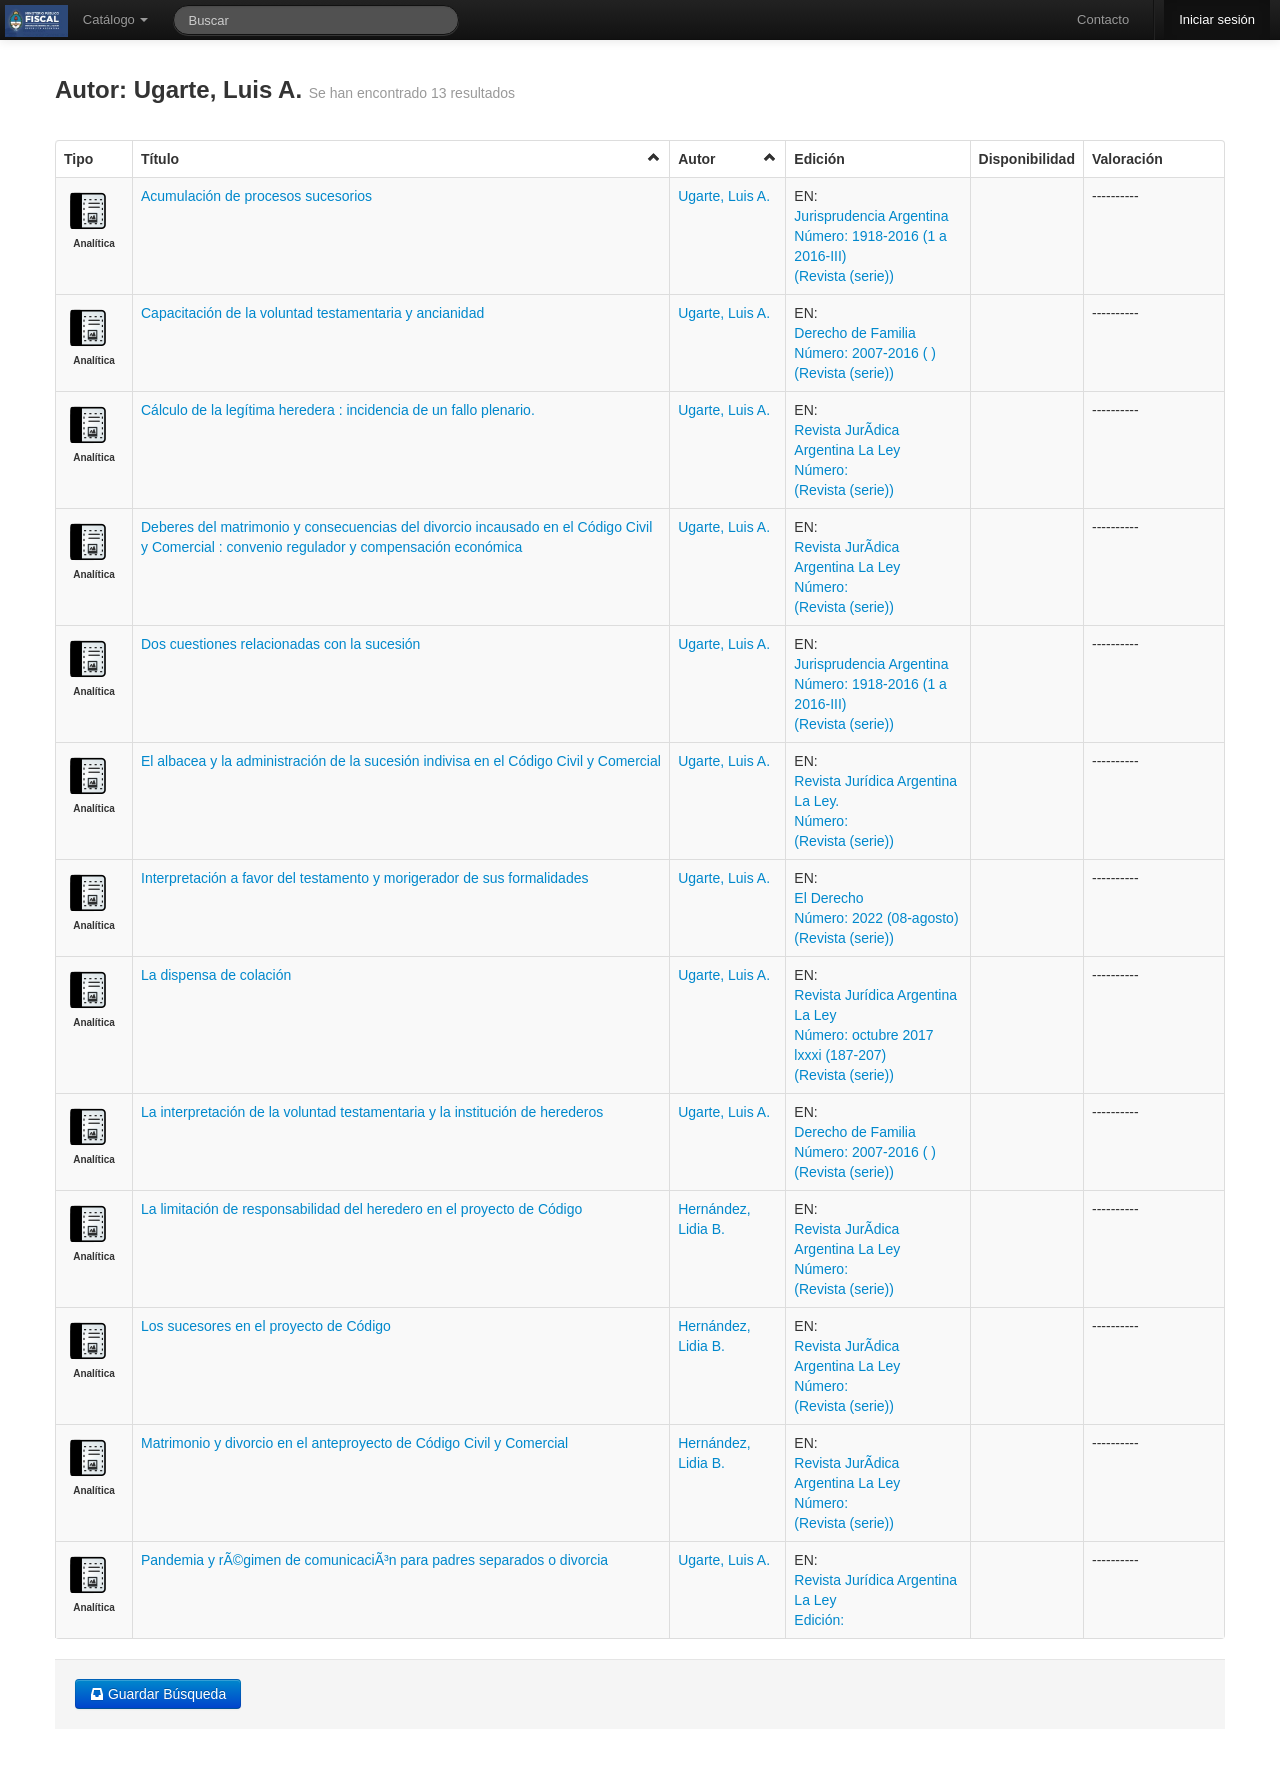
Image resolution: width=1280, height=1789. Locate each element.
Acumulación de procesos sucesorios (256, 196)
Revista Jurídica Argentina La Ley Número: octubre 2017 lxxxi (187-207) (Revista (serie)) (875, 1035)
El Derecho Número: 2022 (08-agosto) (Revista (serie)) (876, 918)
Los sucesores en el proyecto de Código (266, 1326)
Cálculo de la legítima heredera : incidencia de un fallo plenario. (338, 410)
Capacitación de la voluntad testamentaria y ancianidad (312, 313)
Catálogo (116, 19)
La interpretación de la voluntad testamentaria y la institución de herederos (372, 1112)
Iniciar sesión (1217, 19)
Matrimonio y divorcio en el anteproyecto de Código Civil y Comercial (354, 1443)
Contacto (1103, 19)
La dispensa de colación (216, 975)
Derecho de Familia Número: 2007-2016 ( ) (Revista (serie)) (865, 353)
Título (401, 158)
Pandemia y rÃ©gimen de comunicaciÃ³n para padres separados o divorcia (374, 1560)
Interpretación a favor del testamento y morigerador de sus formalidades (364, 878)
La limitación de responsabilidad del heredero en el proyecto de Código (361, 1209)
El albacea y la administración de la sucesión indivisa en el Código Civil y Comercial (401, 761)
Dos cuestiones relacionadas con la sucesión (280, 644)
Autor (727, 158)
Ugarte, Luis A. (724, 196)
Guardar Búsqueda (158, 1694)
